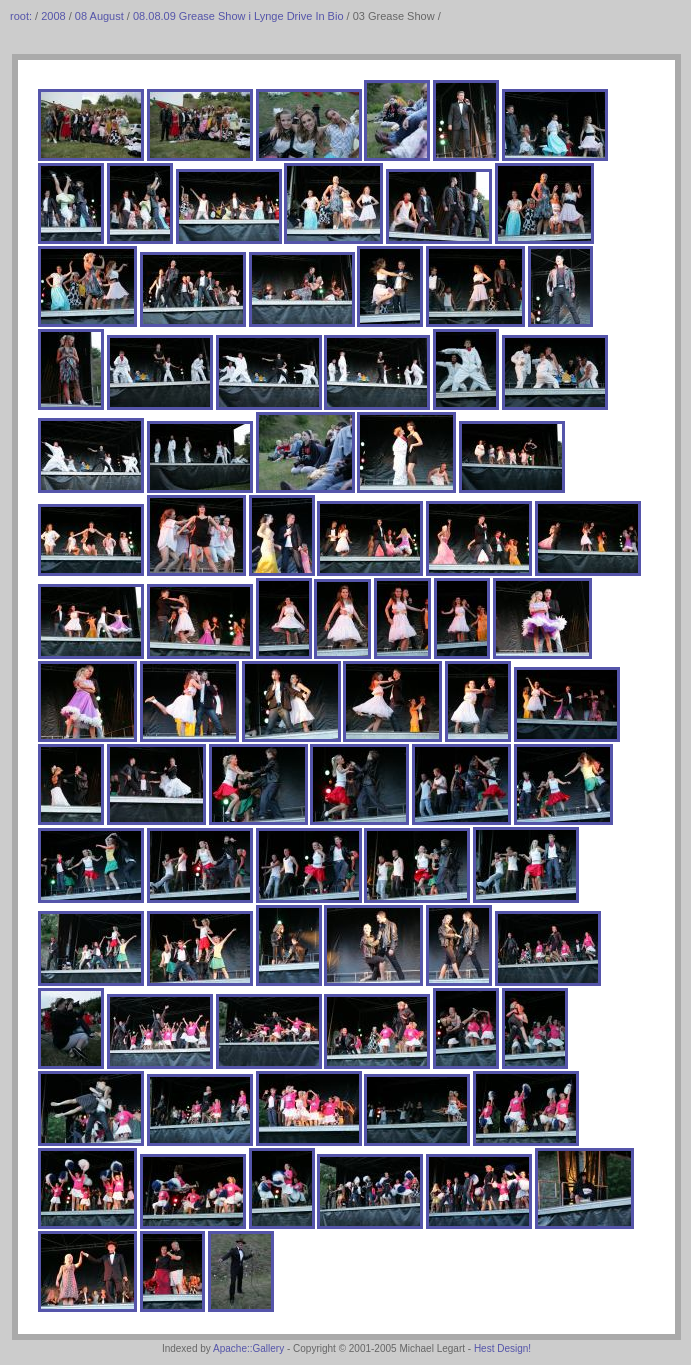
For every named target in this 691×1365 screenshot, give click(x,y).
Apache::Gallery (248, 1348)
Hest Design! (502, 1348)
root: (22, 16)
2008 (53, 16)
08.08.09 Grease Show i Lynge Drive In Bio (238, 16)
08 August (99, 16)
